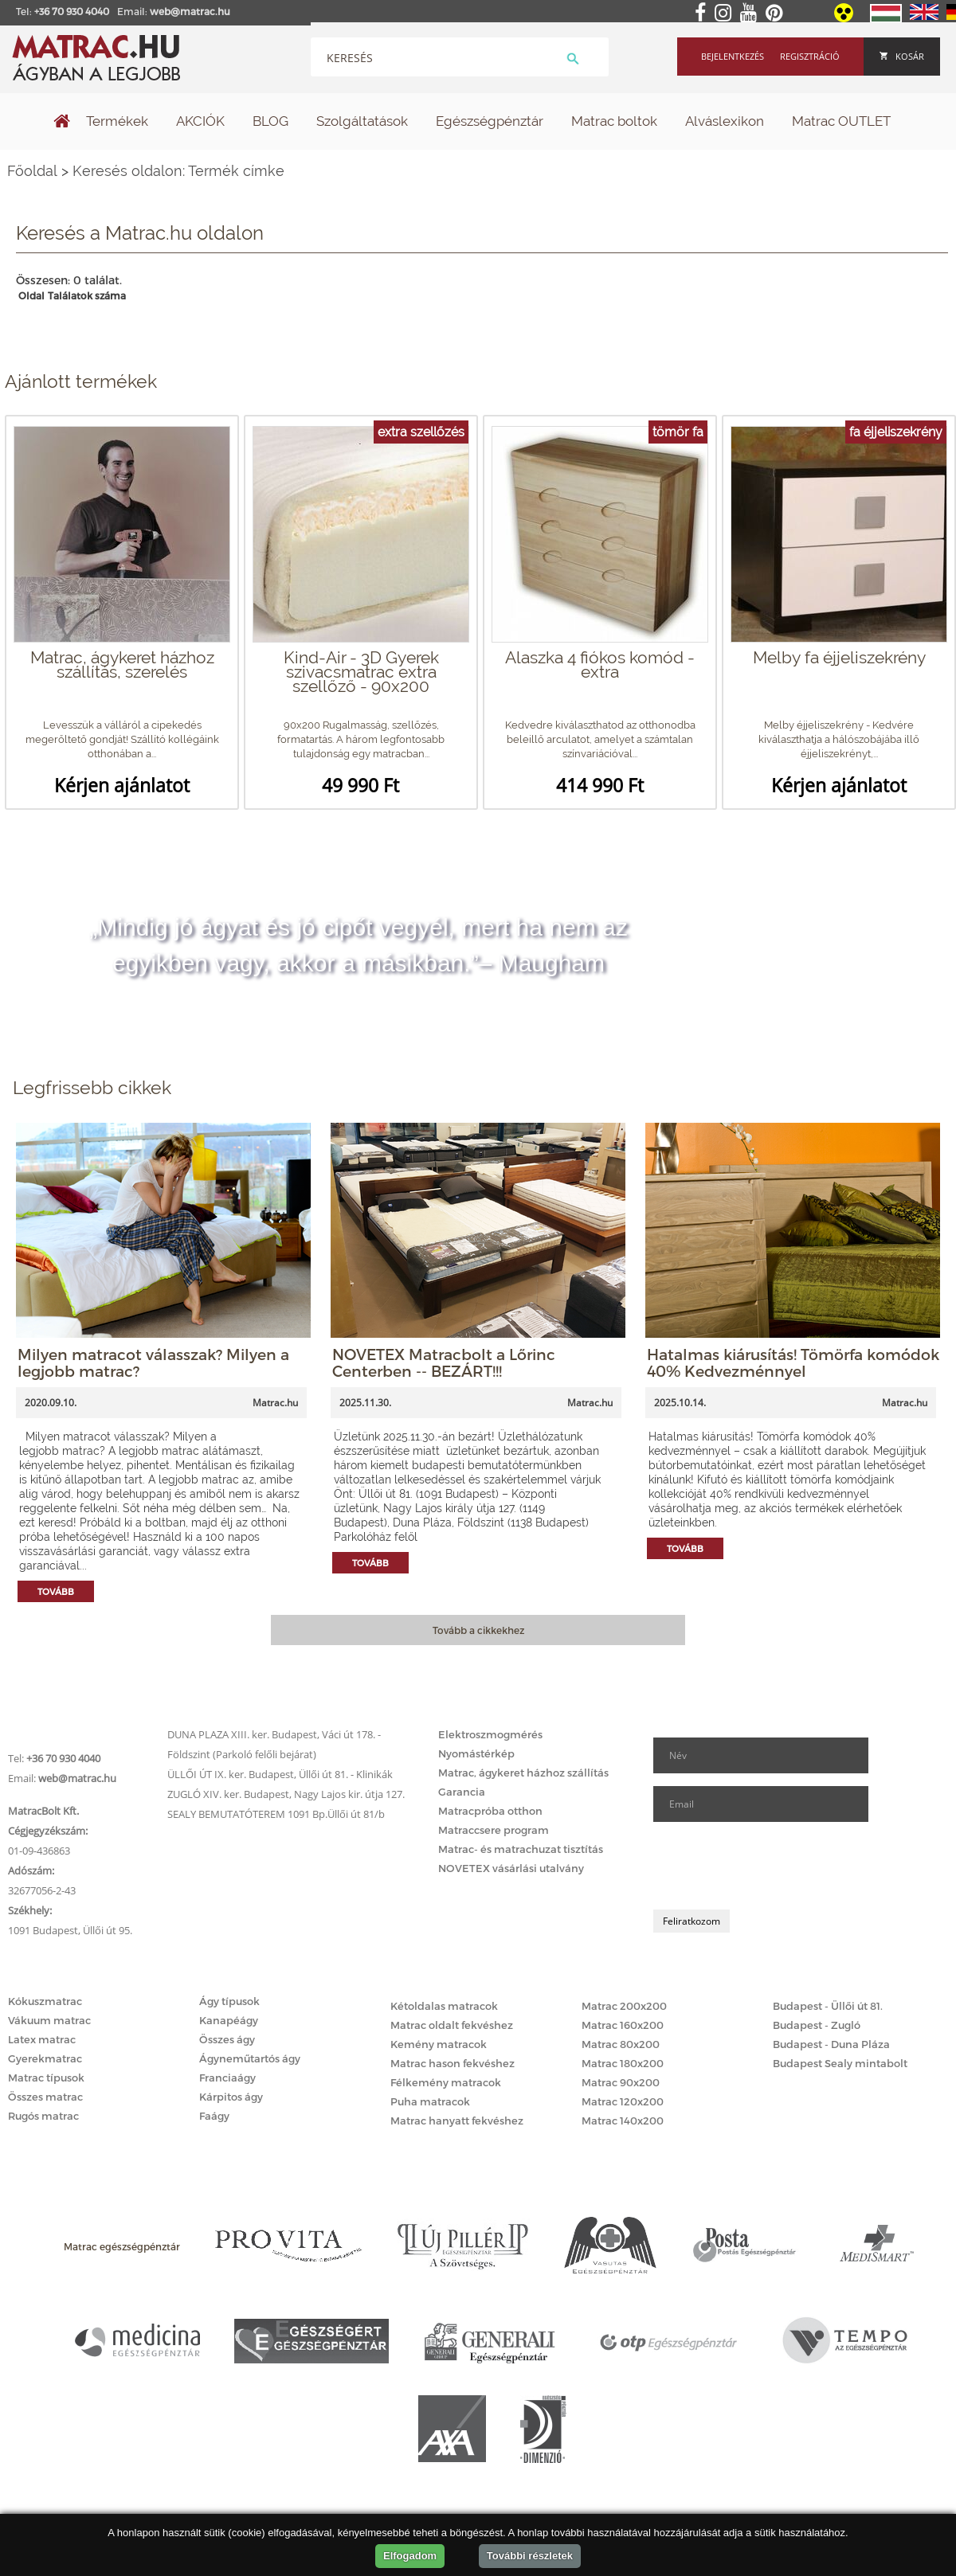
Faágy (214, 2115)
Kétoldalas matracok (444, 2005)
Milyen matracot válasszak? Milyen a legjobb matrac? (153, 1362)
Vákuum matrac (49, 2020)
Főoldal (32, 170)
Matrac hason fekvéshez (452, 2063)
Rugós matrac (43, 2115)
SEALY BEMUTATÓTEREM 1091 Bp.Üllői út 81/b (276, 1814)
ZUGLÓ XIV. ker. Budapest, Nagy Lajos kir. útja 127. (286, 1794)
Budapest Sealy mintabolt (840, 2063)
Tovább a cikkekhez (478, 1630)
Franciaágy (227, 2077)
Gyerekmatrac (45, 2058)
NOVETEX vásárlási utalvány (511, 1868)
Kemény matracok (438, 2044)
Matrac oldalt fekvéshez (451, 2025)
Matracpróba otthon (490, 1810)
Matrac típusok (46, 2077)
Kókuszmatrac (45, 2001)
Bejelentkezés (732, 56)
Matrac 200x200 (624, 2005)
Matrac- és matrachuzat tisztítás (520, 1849)
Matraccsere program (493, 1830)
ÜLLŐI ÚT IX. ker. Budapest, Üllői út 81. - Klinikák (280, 1774)
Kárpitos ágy (231, 2096)
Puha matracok (430, 2101)
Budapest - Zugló (816, 2025)
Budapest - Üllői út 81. (828, 2005)
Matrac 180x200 (623, 2063)
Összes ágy (227, 2039)
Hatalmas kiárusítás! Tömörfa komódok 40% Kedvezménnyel (793, 1362)
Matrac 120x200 (623, 2101)
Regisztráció (810, 56)
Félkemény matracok (445, 2082)
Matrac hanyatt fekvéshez (456, 2120)
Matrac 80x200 (621, 2044)
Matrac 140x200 (623, 2120)
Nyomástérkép (476, 1753)
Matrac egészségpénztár (122, 2246)
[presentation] (774, 1866)
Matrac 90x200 (621, 2082)
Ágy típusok (229, 2001)
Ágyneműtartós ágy (249, 2058)
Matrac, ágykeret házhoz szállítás (523, 1772)
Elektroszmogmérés (490, 1734)
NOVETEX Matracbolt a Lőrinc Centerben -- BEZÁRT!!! (443, 1362)
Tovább (55, 1591)
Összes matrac (45, 2096)
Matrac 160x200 (623, 2025)
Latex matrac (42, 2039)
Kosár (902, 56)
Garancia (461, 1791)
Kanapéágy (228, 2020)
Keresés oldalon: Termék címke (178, 170)
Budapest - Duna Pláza (831, 2044)
